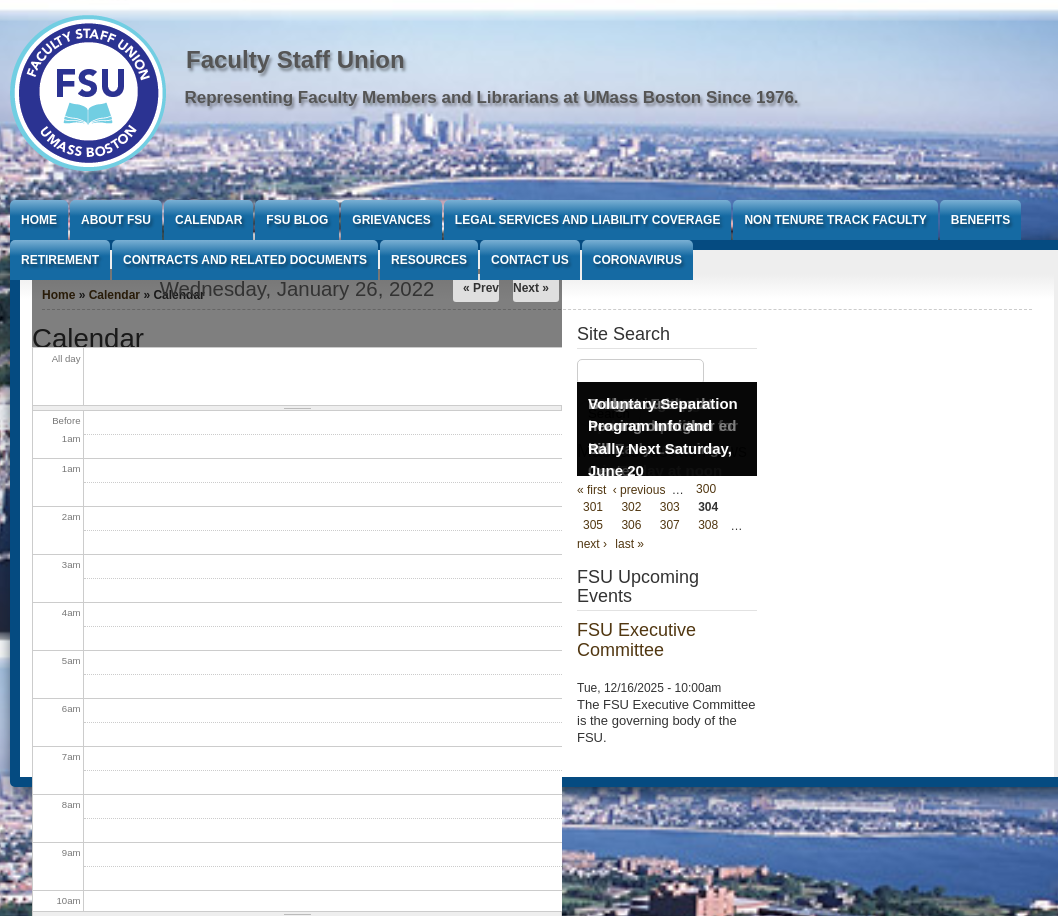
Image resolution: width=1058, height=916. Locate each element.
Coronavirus (637, 260)
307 (670, 526)
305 (593, 526)
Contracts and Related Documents (245, 260)
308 (708, 526)
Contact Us (530, 260)
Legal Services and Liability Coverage (588, 220)
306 (631, 526)
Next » (531, 288)
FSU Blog (297, 220)
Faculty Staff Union (295, 59)
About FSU (116, 220)
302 (631, 508)
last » (629, 544)
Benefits (980, 220)
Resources (429, 260)
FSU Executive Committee (636, 640)
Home (39, 220)
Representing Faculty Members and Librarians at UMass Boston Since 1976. (492, 97)
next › (592, 544)
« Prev (481, 288)
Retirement (60, 260)
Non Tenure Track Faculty (835, 220)
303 (670, 508)
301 (593, 508)
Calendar (208, 220)
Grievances (391, 220)
